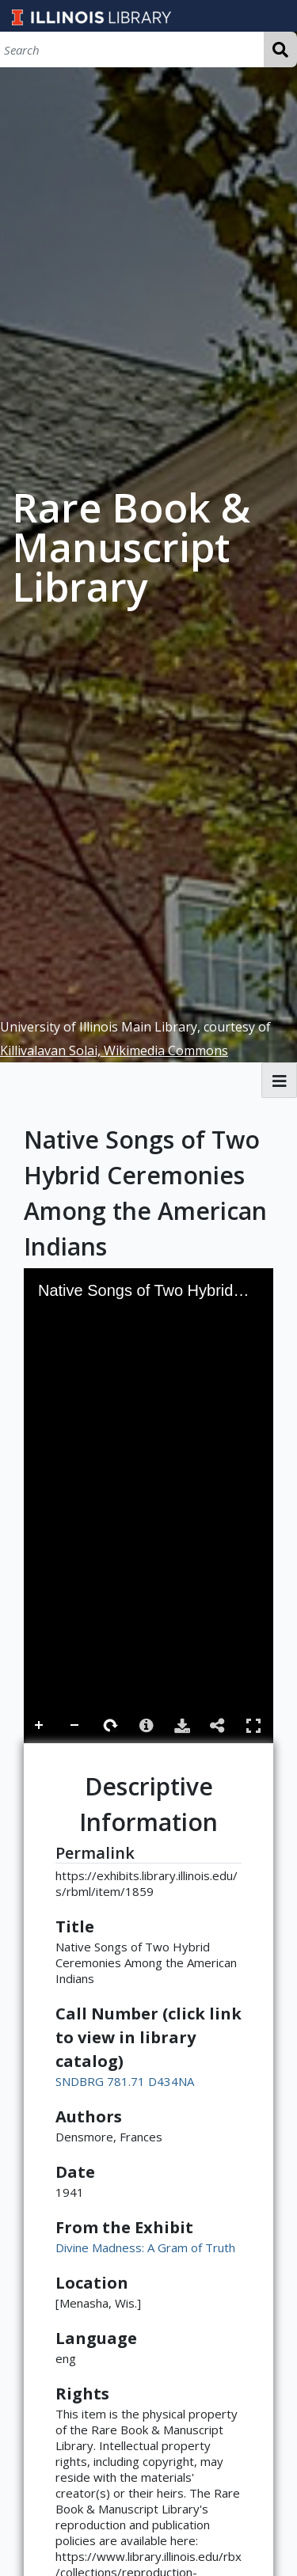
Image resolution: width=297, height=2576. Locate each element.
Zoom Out (75, 1726)
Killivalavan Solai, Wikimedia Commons (114, 1050)
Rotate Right (111, 1726)
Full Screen (253, 1725)
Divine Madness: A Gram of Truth (145, 2247)
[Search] (132, 49)
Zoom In (39, 1726)
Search (280, 49)
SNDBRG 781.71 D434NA (124, 2081)
